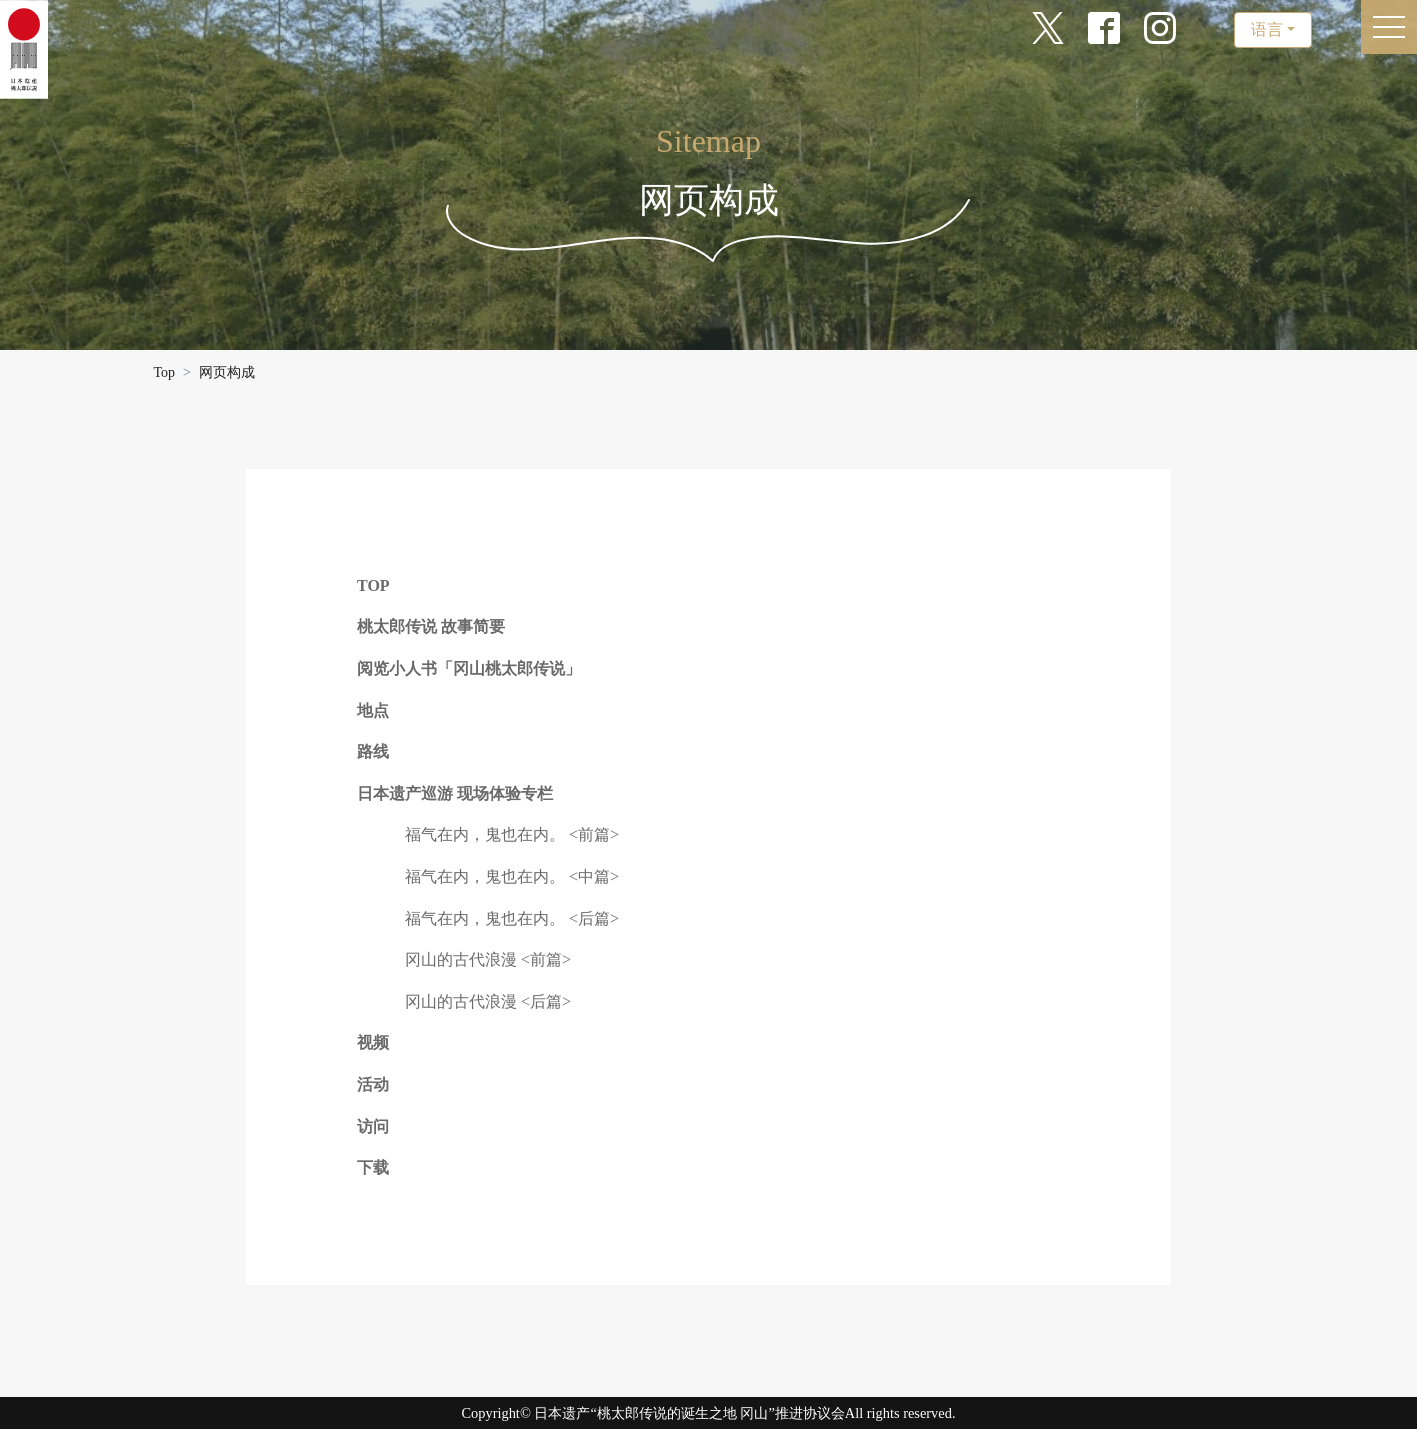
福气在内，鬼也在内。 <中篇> (512, 876)
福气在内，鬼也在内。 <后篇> (512, 918)
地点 (373, 710)
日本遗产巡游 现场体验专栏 (455, 793)
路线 (373, 751)
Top (165, 372)
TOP (373, 585)
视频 (373, 1042)
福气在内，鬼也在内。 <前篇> (512, 834)
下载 (373, 1167)
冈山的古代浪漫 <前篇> (488, 959)
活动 (373, 1084)
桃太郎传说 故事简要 (431, 626)
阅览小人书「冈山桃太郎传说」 (469, 668)
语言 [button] (1267, 29)
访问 (373, 1126)
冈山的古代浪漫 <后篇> (488, 1001)
